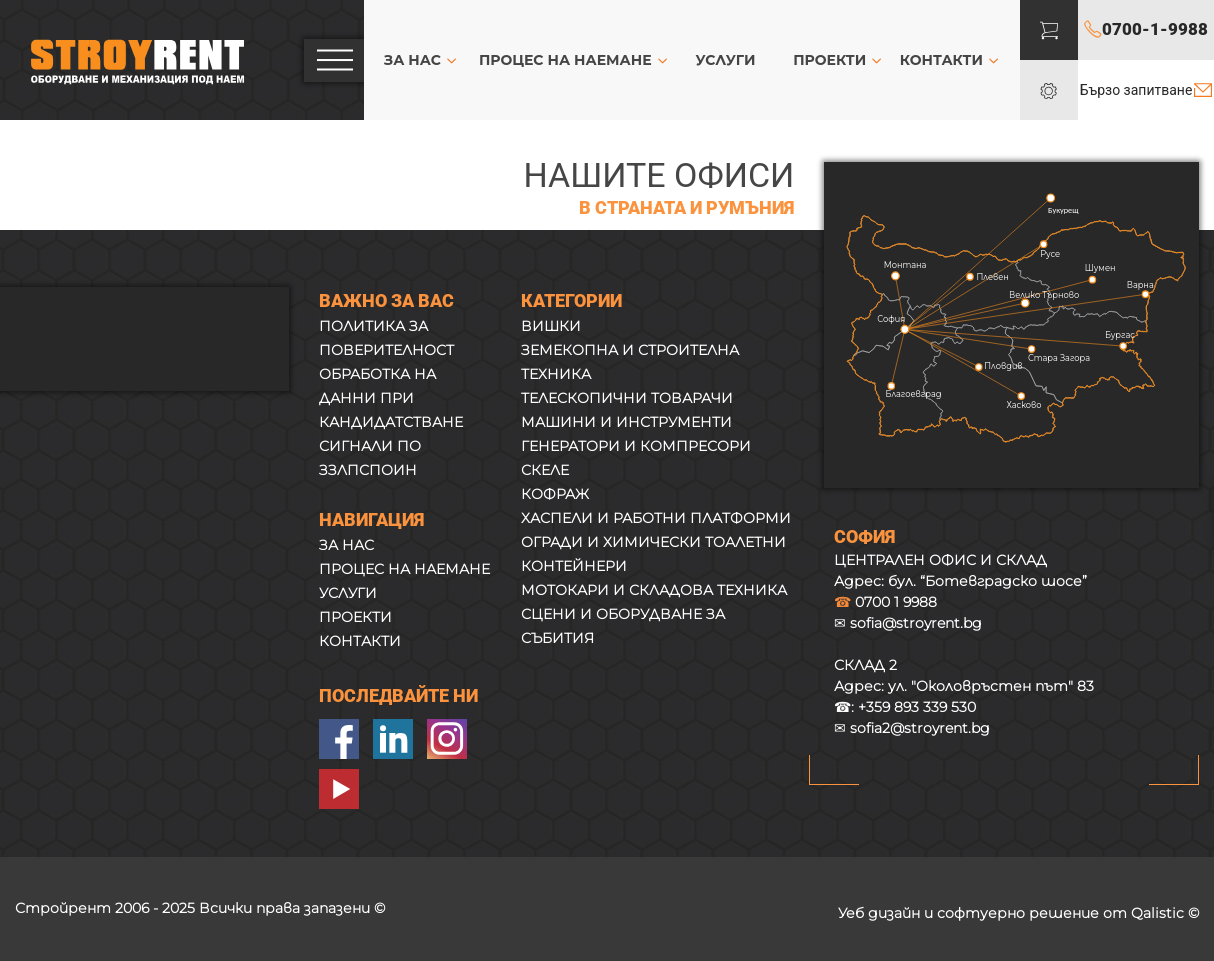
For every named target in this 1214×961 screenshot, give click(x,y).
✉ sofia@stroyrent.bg (908, 623)
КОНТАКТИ (941, 60)
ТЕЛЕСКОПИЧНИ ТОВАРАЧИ (627, 398)
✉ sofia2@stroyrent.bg (912, 728)
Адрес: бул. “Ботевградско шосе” (960, 581)
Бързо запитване (1136, 90)
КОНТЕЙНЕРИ (574, 566)
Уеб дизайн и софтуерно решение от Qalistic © (1018, 913)
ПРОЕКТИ (829, 60)
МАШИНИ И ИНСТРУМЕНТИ (626, 422)
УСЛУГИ (726, 60)
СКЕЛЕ (545, 470)
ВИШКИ (551, 326)
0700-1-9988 (1155, 29)
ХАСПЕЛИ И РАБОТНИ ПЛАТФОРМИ (656, 518)
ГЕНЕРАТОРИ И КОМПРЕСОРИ (636, 446)
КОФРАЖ (555, 494)
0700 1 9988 (885, 602)
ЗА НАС (412, 60)
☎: (905, 707)
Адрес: (964, 686)
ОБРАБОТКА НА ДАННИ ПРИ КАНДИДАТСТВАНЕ (391, 398)
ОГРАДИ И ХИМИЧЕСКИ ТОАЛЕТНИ (653, 542)
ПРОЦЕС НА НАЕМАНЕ (565, 60)
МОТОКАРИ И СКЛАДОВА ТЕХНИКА (654, 590)
